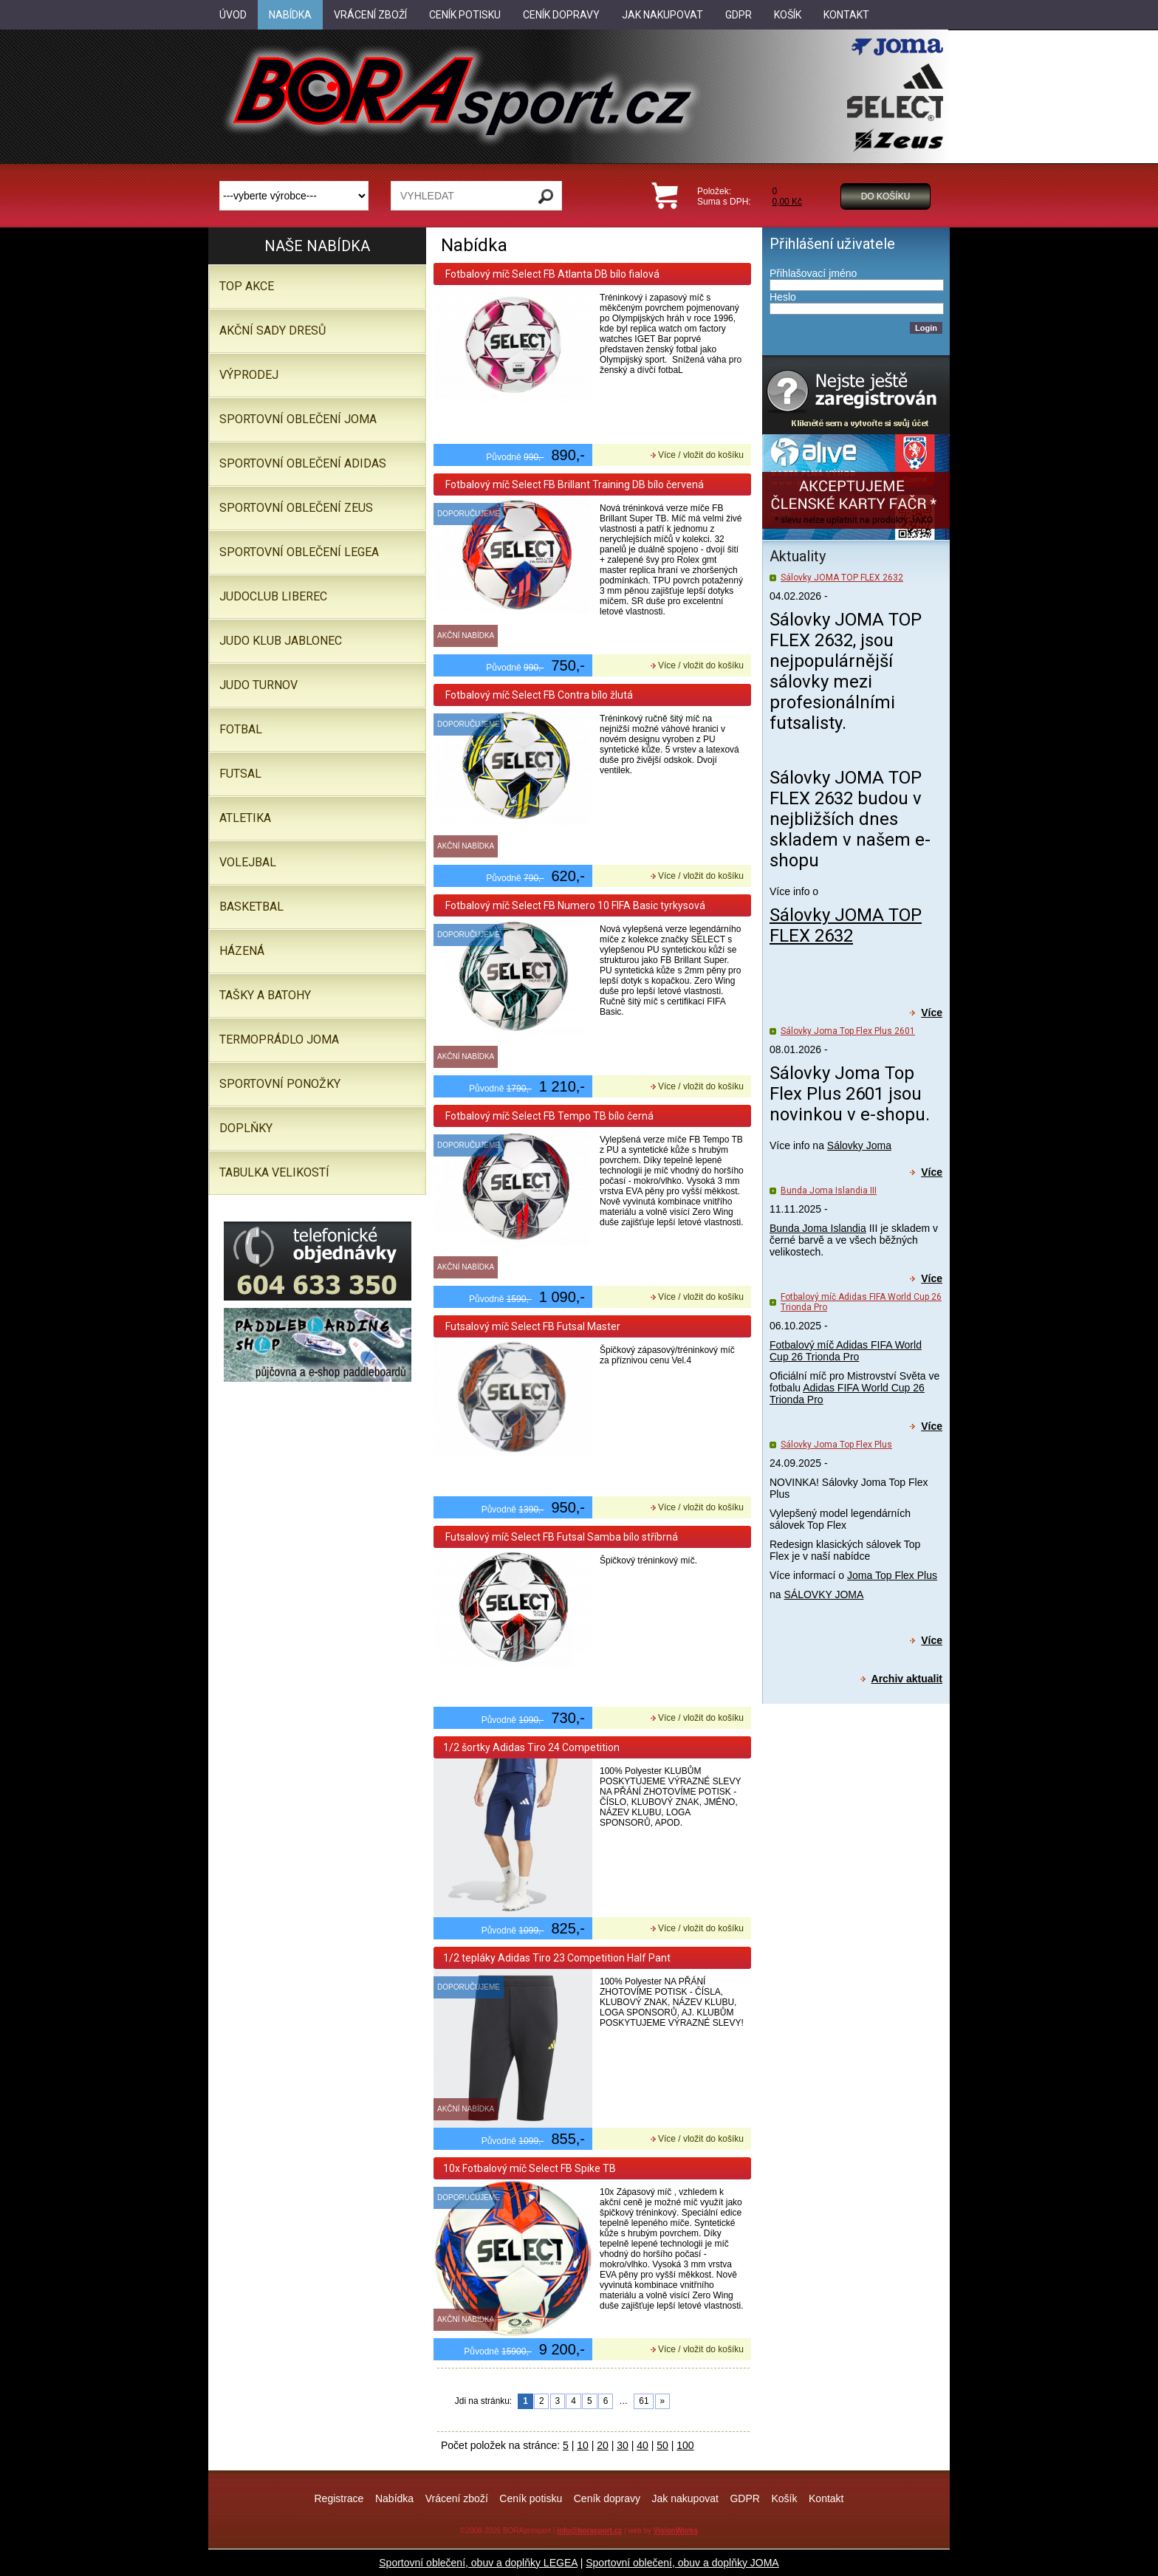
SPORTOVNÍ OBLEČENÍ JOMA (298, 419)
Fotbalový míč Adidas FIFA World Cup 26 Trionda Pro (846, 1351)
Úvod (233, 15)
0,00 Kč (787, 201)
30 (622, 2445)
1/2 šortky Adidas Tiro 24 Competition (531, 1747)
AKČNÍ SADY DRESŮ (272, 330)
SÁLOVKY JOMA (823, 1594)
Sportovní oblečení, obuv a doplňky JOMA (682, 2563)
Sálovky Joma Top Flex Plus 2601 (848, 1031)
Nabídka (394, 2498)
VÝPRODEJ (248, 375)
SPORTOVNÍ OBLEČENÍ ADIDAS (302, 463)
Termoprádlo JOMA (279, 1039)
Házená (241, 951)
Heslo (783, 297)
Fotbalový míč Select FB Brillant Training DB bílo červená (573, 484)
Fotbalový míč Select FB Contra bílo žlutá (538, 695)
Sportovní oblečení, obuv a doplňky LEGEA (478, 2563)
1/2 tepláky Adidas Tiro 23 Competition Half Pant (557, 1958)
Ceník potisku (530, 2498)
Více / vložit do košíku (701, 455)
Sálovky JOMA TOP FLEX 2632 (842, 577)
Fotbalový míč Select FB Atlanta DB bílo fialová (551, 274)
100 (684, 2445)
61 (643, 2401)
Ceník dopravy (607, 2498)
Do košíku (886, 196)
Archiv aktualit (906, 1679)
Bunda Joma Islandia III (829, 1190)
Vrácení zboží (456, 2498)
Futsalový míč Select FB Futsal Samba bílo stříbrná (560, 1537)
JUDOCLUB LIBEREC (273, 596)
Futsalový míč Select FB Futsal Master (531, 1326)
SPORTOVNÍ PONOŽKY (279, 1084)
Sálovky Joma (859, 1145)
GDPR (744, 2498)
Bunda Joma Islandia (818, 1228)
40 (642, 2445)
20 (603, 2445)
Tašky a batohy (265, 995)
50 (662, 2445)
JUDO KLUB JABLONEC (280, 641)
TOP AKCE (246, 286)
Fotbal (240, 729)
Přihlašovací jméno (813, 273)
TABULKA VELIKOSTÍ (274, 1172)
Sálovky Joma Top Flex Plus (836, 1444)
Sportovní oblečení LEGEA (299, 552)
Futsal (240, 774)
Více (931, 1012)
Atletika (245, 818)
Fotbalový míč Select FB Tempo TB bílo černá (548, 1116)
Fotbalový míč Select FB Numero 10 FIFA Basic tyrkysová (574, 905)
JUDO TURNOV (258, 685)
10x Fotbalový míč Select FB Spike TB (529, 2168)
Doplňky (246, 1128)
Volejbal (247, 862)
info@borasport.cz (589, 2531)
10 (583, 2445)
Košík (784, 2498)
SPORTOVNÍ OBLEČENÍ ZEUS (296, 508)
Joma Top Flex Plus (892, 1575)
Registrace (338, 2498)
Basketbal (251, 907)
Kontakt (826, 2498)
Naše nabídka (317, 246)
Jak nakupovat (685, 2498)
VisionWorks (676, 2531)
